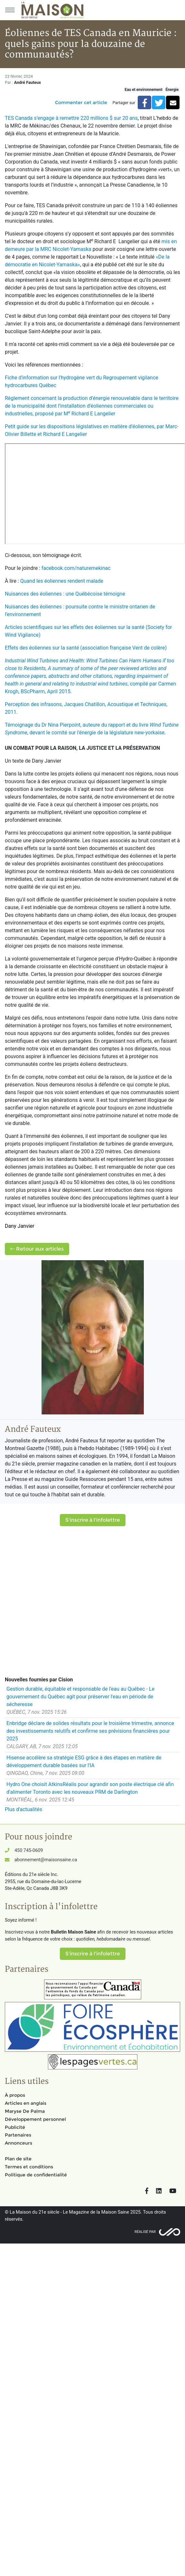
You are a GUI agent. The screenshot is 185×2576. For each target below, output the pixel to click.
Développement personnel (35, 2119)
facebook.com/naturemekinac (76, 568)
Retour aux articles (37, 1249)
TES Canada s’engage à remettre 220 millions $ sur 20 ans (71, 118)
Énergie (172, 89)
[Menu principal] (9, 10)
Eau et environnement (143, 89)
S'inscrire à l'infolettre (92, 1520)
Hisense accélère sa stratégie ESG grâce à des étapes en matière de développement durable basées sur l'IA (83, 1761)
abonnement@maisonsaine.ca (45, 1860)
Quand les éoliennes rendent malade (61, 581)
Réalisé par (145, 2232)
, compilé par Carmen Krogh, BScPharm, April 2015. (90, 676)
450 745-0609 (28, 1850)
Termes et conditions (29, 2167)
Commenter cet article (81, 102)
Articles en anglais (25, 2103)
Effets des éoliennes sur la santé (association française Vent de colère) (86, 648)
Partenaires (18, 2135)
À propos (15, 2095)
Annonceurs (18, 2143)
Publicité (15, 2127)
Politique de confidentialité (36, 2175)
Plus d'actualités (23, 1809)
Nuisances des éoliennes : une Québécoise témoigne (65, 594)
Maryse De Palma (25, 2111)
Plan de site (18, 2159)
